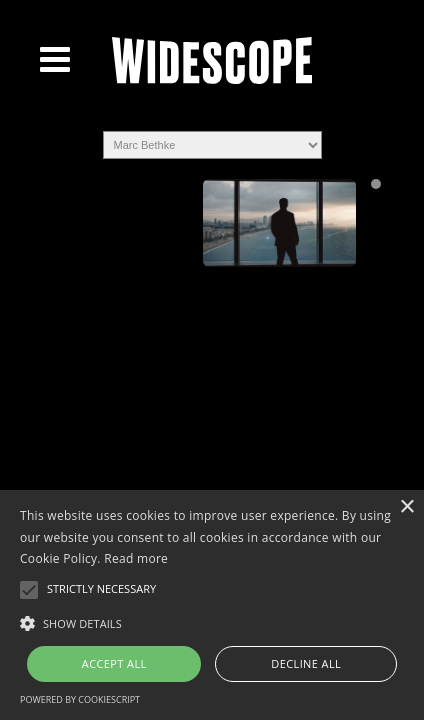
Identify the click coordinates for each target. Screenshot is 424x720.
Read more (136, 558)
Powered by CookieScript (80, 699)
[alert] (212, 605)
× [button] (406, 507)
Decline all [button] (306, 663)
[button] (212, 622)
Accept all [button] (114, 663)
